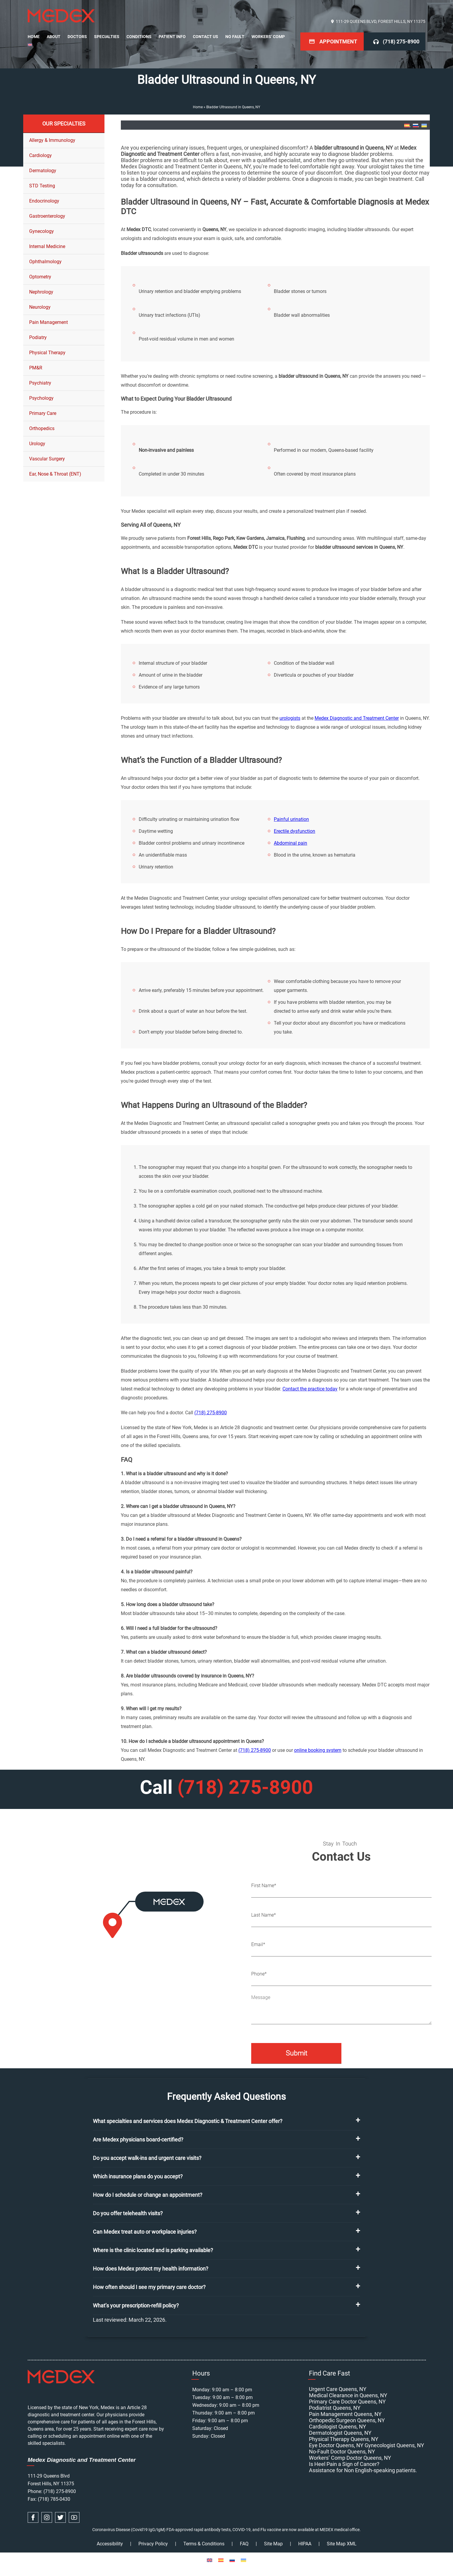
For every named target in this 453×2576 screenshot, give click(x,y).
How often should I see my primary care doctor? (149, 2287)
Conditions (138, 36)
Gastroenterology (47, 216)
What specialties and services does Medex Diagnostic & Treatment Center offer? (187, 2121)
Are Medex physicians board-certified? (138, 2139)
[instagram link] (46, 2517)
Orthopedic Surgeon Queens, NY (347, 2420)
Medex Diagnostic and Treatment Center (357, 718)
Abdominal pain (290, 843)
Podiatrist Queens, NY (334, 2408)
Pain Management (48, 322)
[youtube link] (74, 2517)
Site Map (273, 2544)
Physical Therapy (47, 352)
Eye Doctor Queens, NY (336, 2445)
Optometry (40, 277)
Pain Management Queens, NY (345, 2414)
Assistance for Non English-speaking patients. (363, 2470)
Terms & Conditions (203, 2544)
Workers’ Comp (268, 36)
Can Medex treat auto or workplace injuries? (145, 2232)
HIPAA (304, 2544)
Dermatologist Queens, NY (340, 2433)
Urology (37, 443)
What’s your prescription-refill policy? (136, 2305)
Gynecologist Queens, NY (394, 2445)
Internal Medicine (47, 246)
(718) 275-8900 (401, 41)
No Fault (234, 36)
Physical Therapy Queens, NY (343, 2439)
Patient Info (172, 36)
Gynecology (41, 231)
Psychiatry (40, 383)
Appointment (338, 41)
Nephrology (41, 292)
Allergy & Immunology (52, 140)
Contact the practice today (310, 1389)
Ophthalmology (45, 261)
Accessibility (110, 2544)
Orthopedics (41, 428)
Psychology (41, 398)
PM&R (35, 368)
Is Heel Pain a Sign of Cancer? (344, 2464)
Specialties (106, 36)
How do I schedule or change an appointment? (147, 2195)
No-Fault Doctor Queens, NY (342, 2451)
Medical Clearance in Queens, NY (348, 2395)
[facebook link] (33, 2517)
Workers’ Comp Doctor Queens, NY (350, 2458)
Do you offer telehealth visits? (128, 2213)
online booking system (317, 1750)
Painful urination (291, 819)
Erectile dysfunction (294, 831)
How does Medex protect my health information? (150, 2268)
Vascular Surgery (47, 459)
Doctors (77, 36)
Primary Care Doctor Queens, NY (347, 2401)
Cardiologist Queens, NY (337, 2426)
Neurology (40, 307)
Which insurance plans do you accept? (138, 2176)
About (53, 36)
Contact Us (205, 36)
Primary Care (42, 413)
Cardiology (40, 155)
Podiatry (38, 337)
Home (34, 36)
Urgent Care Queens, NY (337, 2389)
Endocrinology (44, 201)
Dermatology (42, 170)
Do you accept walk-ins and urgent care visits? (147, 2158)
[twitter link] (60, 2517)
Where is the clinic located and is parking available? (153, 2250)
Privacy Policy (153, 2544)
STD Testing (42, 186)
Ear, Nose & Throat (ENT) (55, 474)
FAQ (244, 2544)
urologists (289, 718)
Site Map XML (342, 2544)
